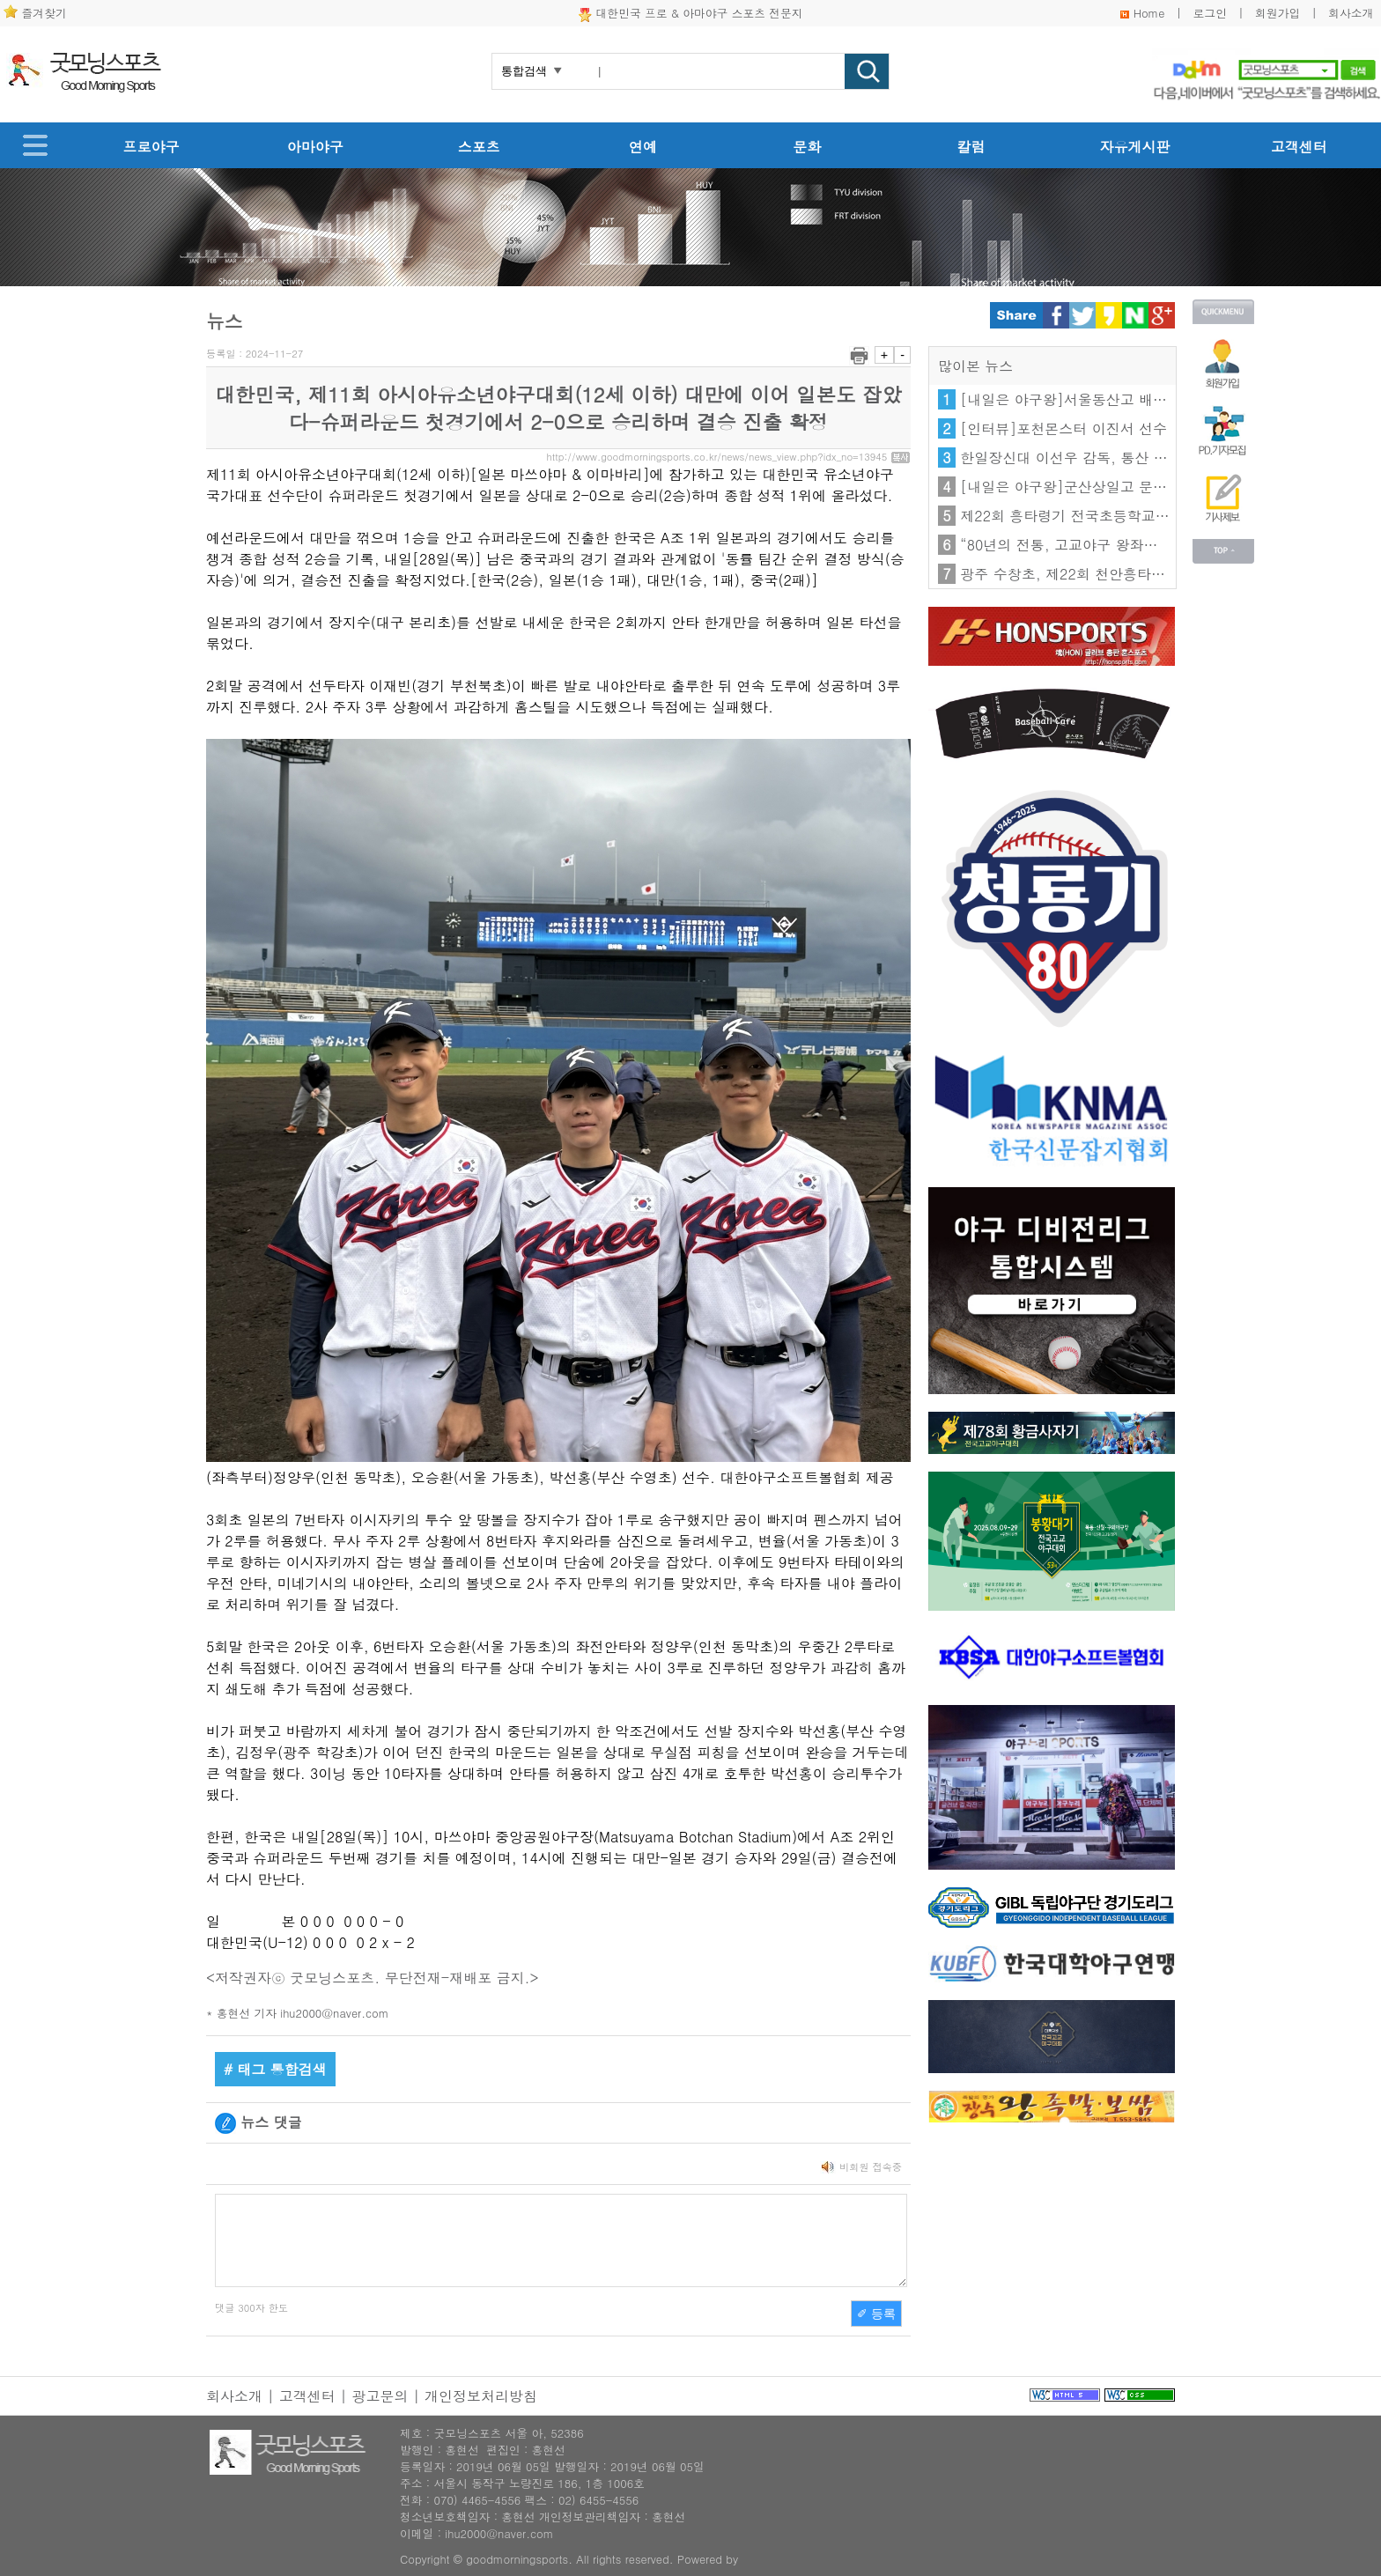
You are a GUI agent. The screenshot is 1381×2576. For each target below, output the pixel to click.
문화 (807, 147)
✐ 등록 (876, 2314)
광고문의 (379, 2396)
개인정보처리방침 (481, 2396)
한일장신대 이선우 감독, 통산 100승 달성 (1092, 457)
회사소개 (1350, 12)
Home (1149, 12)
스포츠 (479, 147)
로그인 (1210, 12)
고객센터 (1299, 147)
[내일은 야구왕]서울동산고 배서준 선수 (1087, 399)
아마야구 (315, 147)
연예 (643, 147)
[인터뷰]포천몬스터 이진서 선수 (1063, 428)
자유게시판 (1135, 147)
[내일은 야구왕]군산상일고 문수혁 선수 (1087, 486)
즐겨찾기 (44, 12)
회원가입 (1277, 12)
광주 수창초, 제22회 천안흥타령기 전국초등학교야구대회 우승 (1158, 574)
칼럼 (970, 147)
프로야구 (150, 147)
